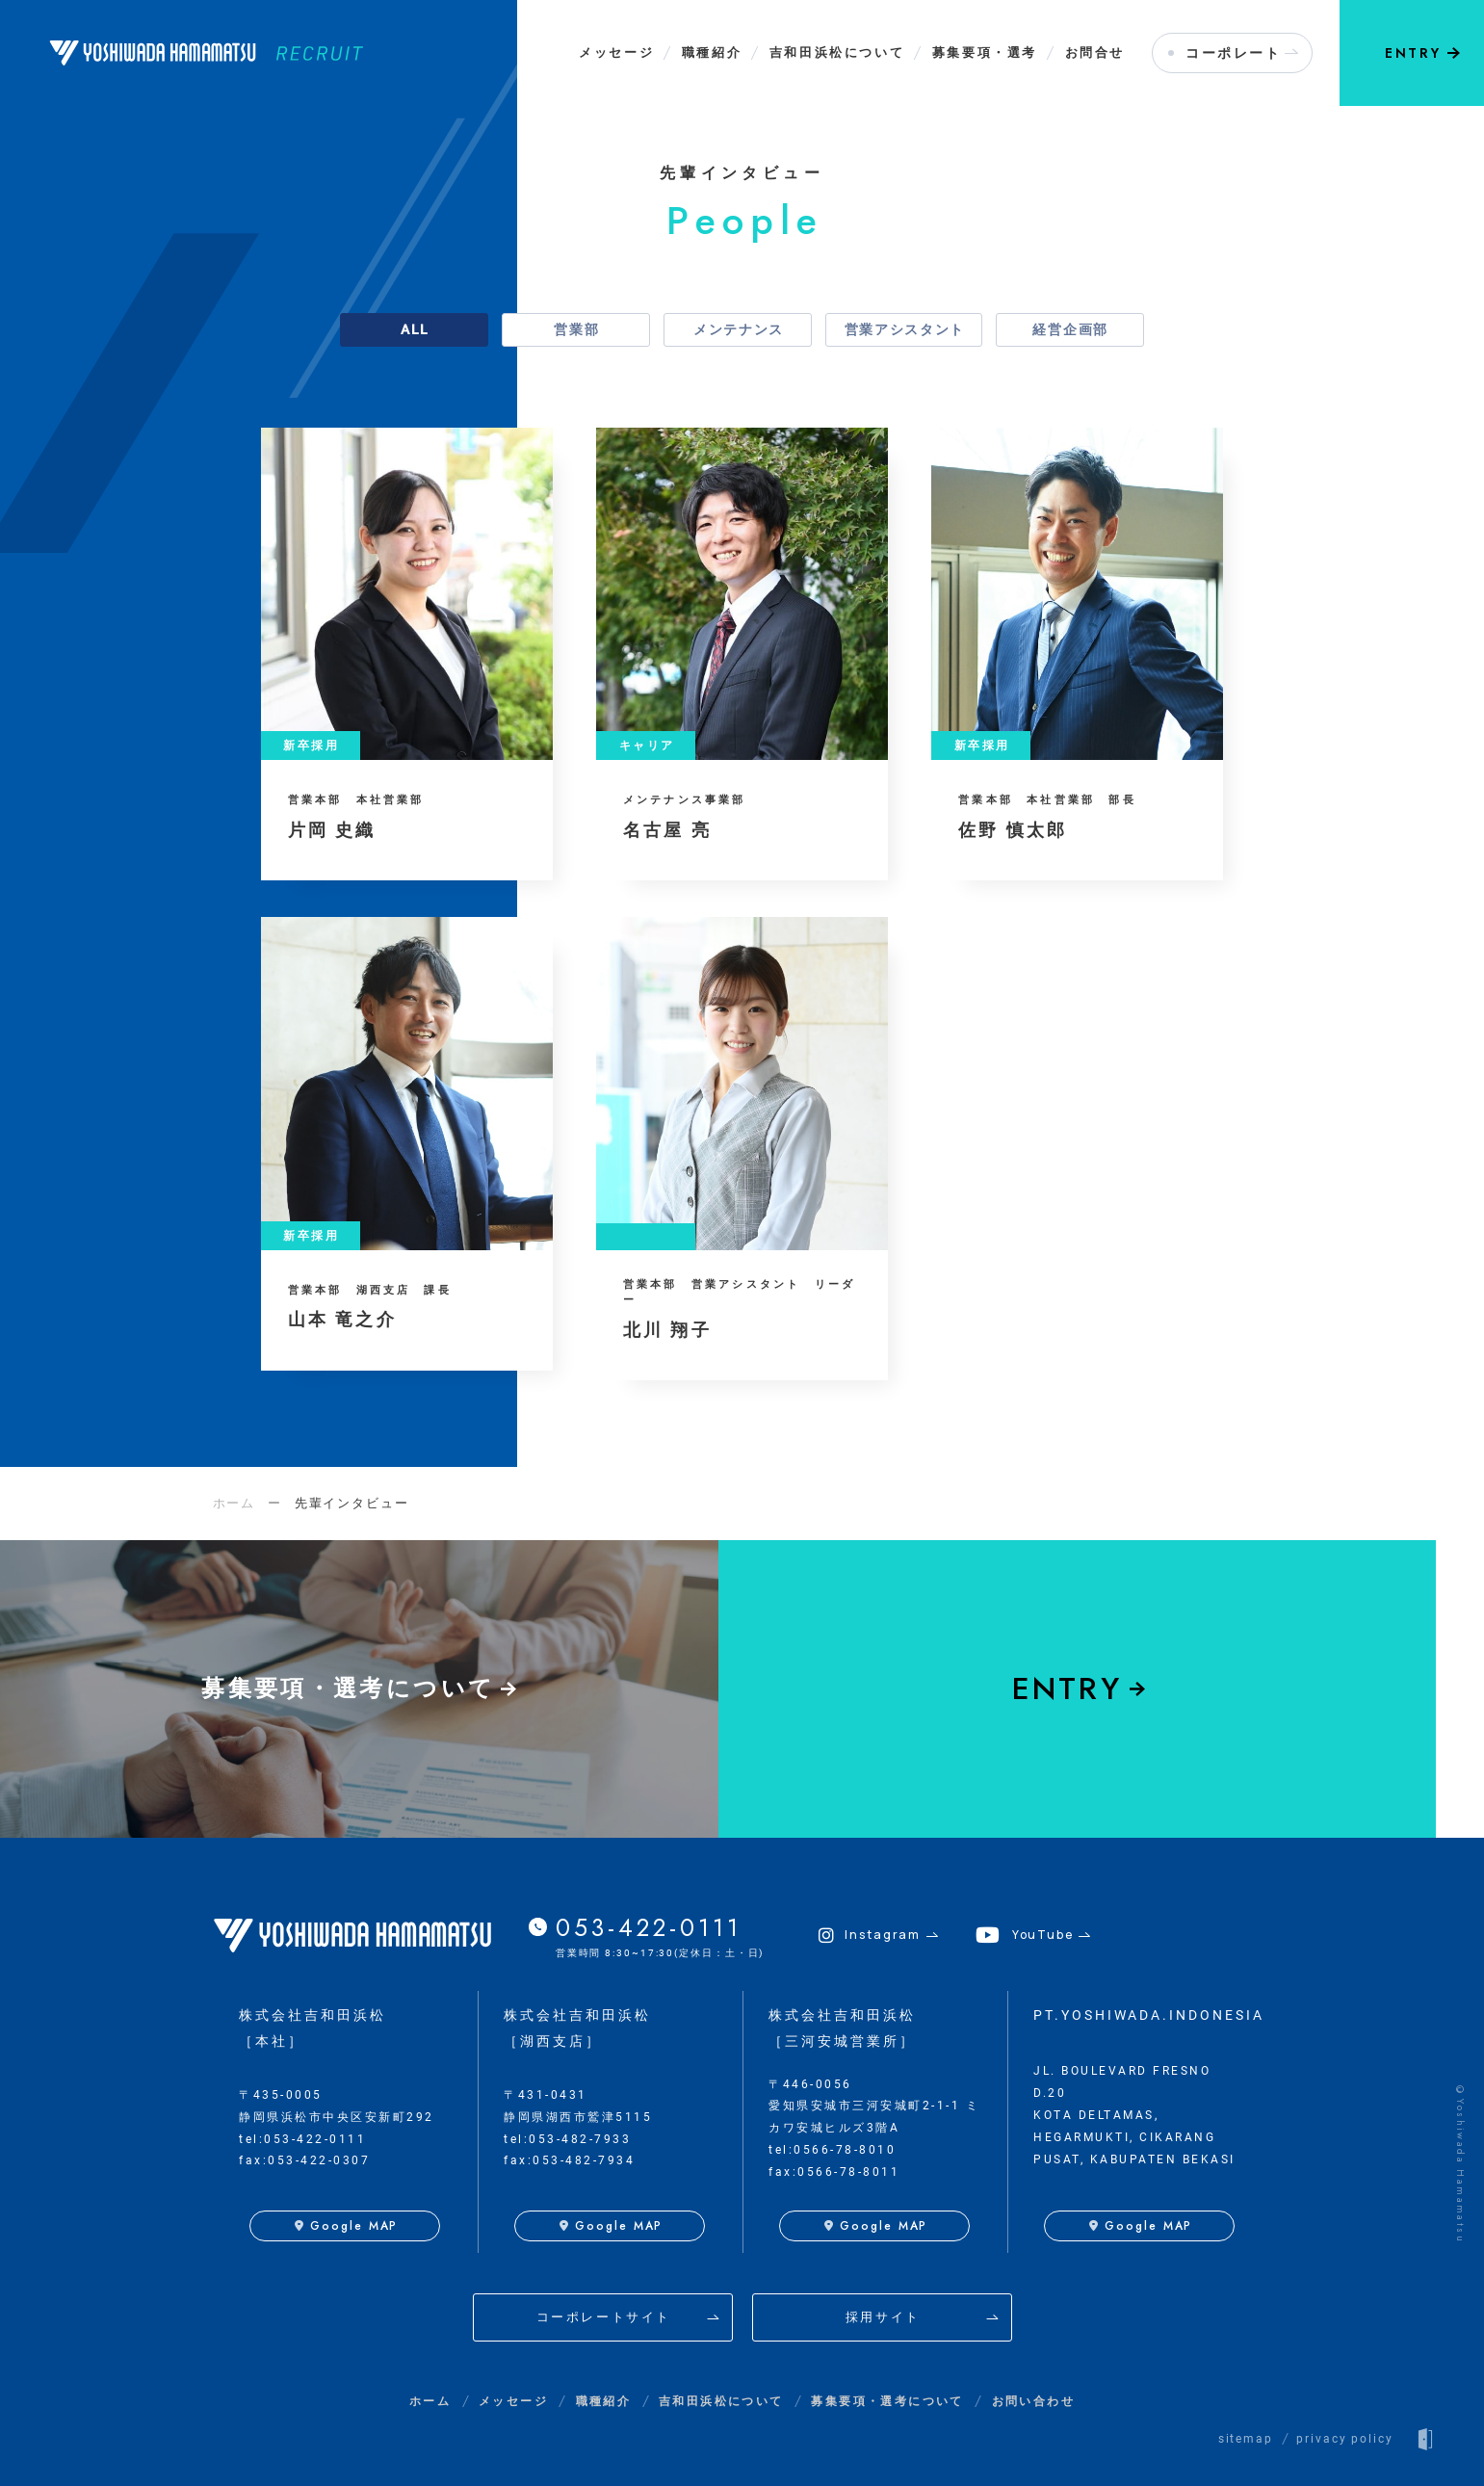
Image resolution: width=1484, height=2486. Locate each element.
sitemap (1245, 2439)
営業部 (576, 329)
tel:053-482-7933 (567, 2139)
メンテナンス (738, 329)
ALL (415, 329)
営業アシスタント (905, 329)
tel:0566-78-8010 (832, 2150)
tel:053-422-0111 (302, 2139)
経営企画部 (1069, 329)
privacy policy (1344, 2439)
